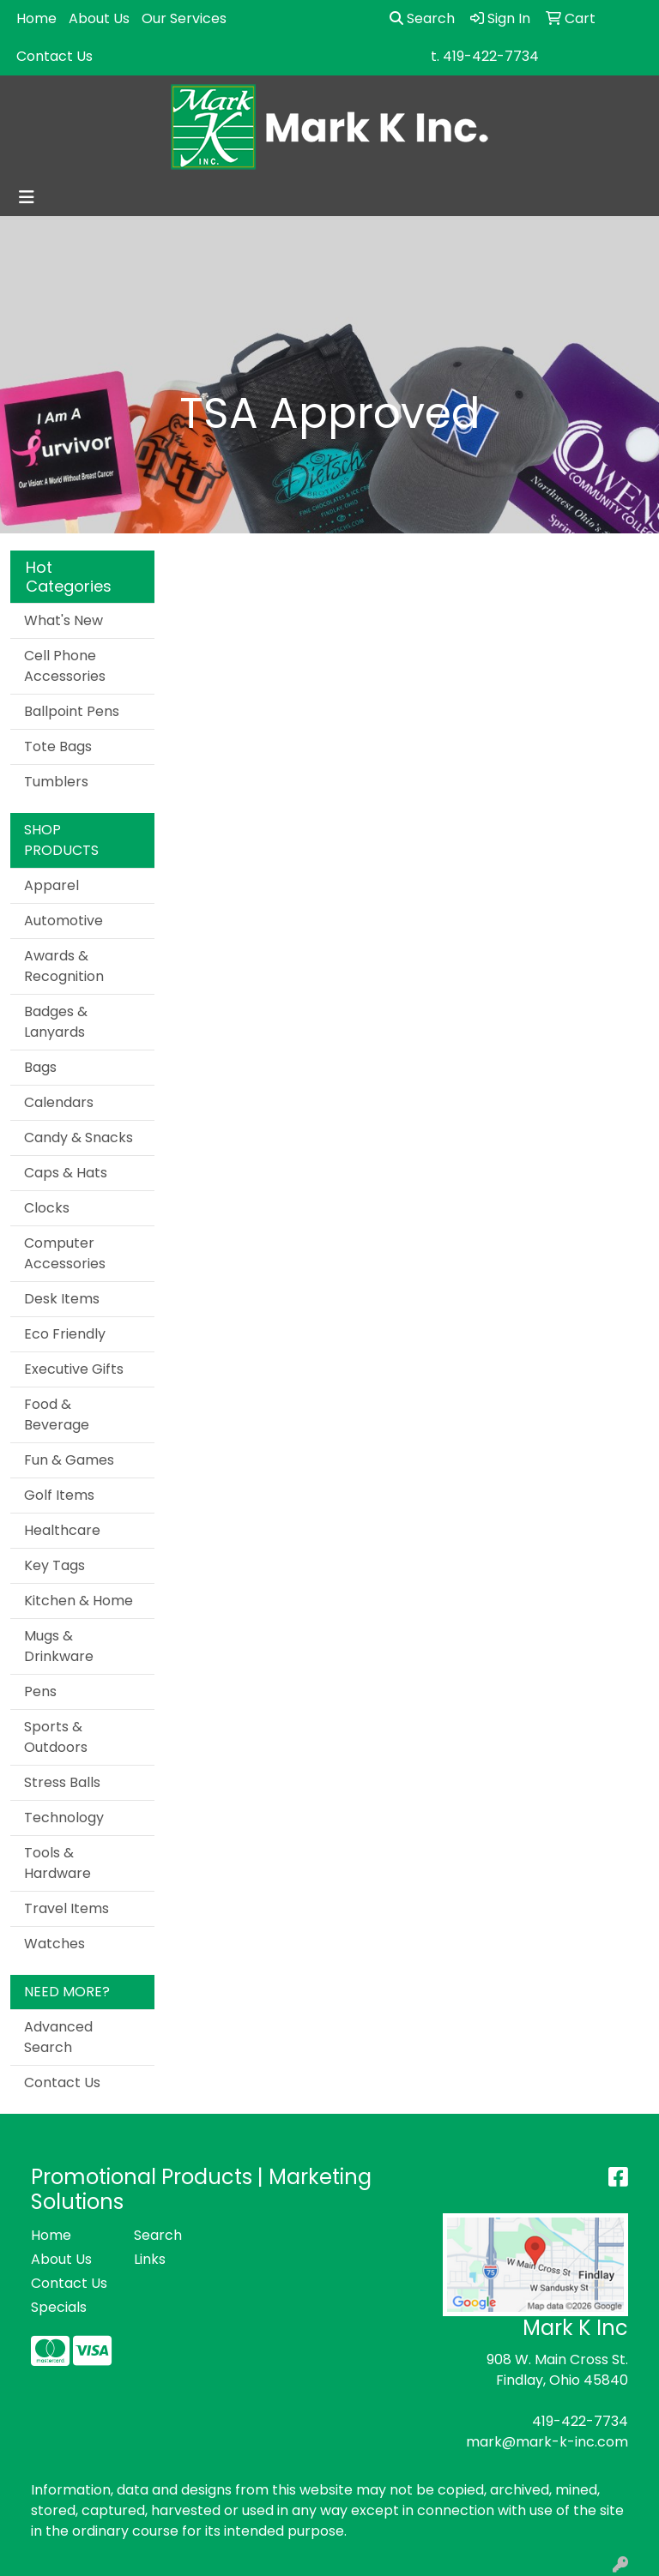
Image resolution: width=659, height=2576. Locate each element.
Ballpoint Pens (71, 711)
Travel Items (66, 1908)
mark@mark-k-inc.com (547, 2442)
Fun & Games (69, 1460)
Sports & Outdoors (56, 1737)
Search (422, 18)
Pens (40, 1691)
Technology (64, 1817)
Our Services (184, 18)
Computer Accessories (65, 1253)
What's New (63, 620)
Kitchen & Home (78, 1600)
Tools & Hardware (57, 1863)
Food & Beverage (56, 1414)
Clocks (47, 1208)
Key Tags (54, 1565)
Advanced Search (58, 2037)
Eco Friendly (65, 1334)
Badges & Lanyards (56, 1022)
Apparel (51, 885)
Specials (59, 2307)
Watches (54, 1943)
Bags (40, 1067)
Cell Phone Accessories (65, 666)
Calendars (59, 1102)
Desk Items (62, 1299)
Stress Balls (62, 1782)
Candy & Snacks (78, 1137)
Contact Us (54, 56)
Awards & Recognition (64, 966)
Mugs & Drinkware (59, 1646)
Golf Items (59, 1495)
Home (36, 18)
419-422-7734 (580, 2421)
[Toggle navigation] (27, 197)
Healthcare (62, 1530)
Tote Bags (58, 746)
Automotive (63, 920)
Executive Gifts (74, 1369)
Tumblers (56, 781)
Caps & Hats (65, 1173)
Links (150, 2259)
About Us (99, 18)
